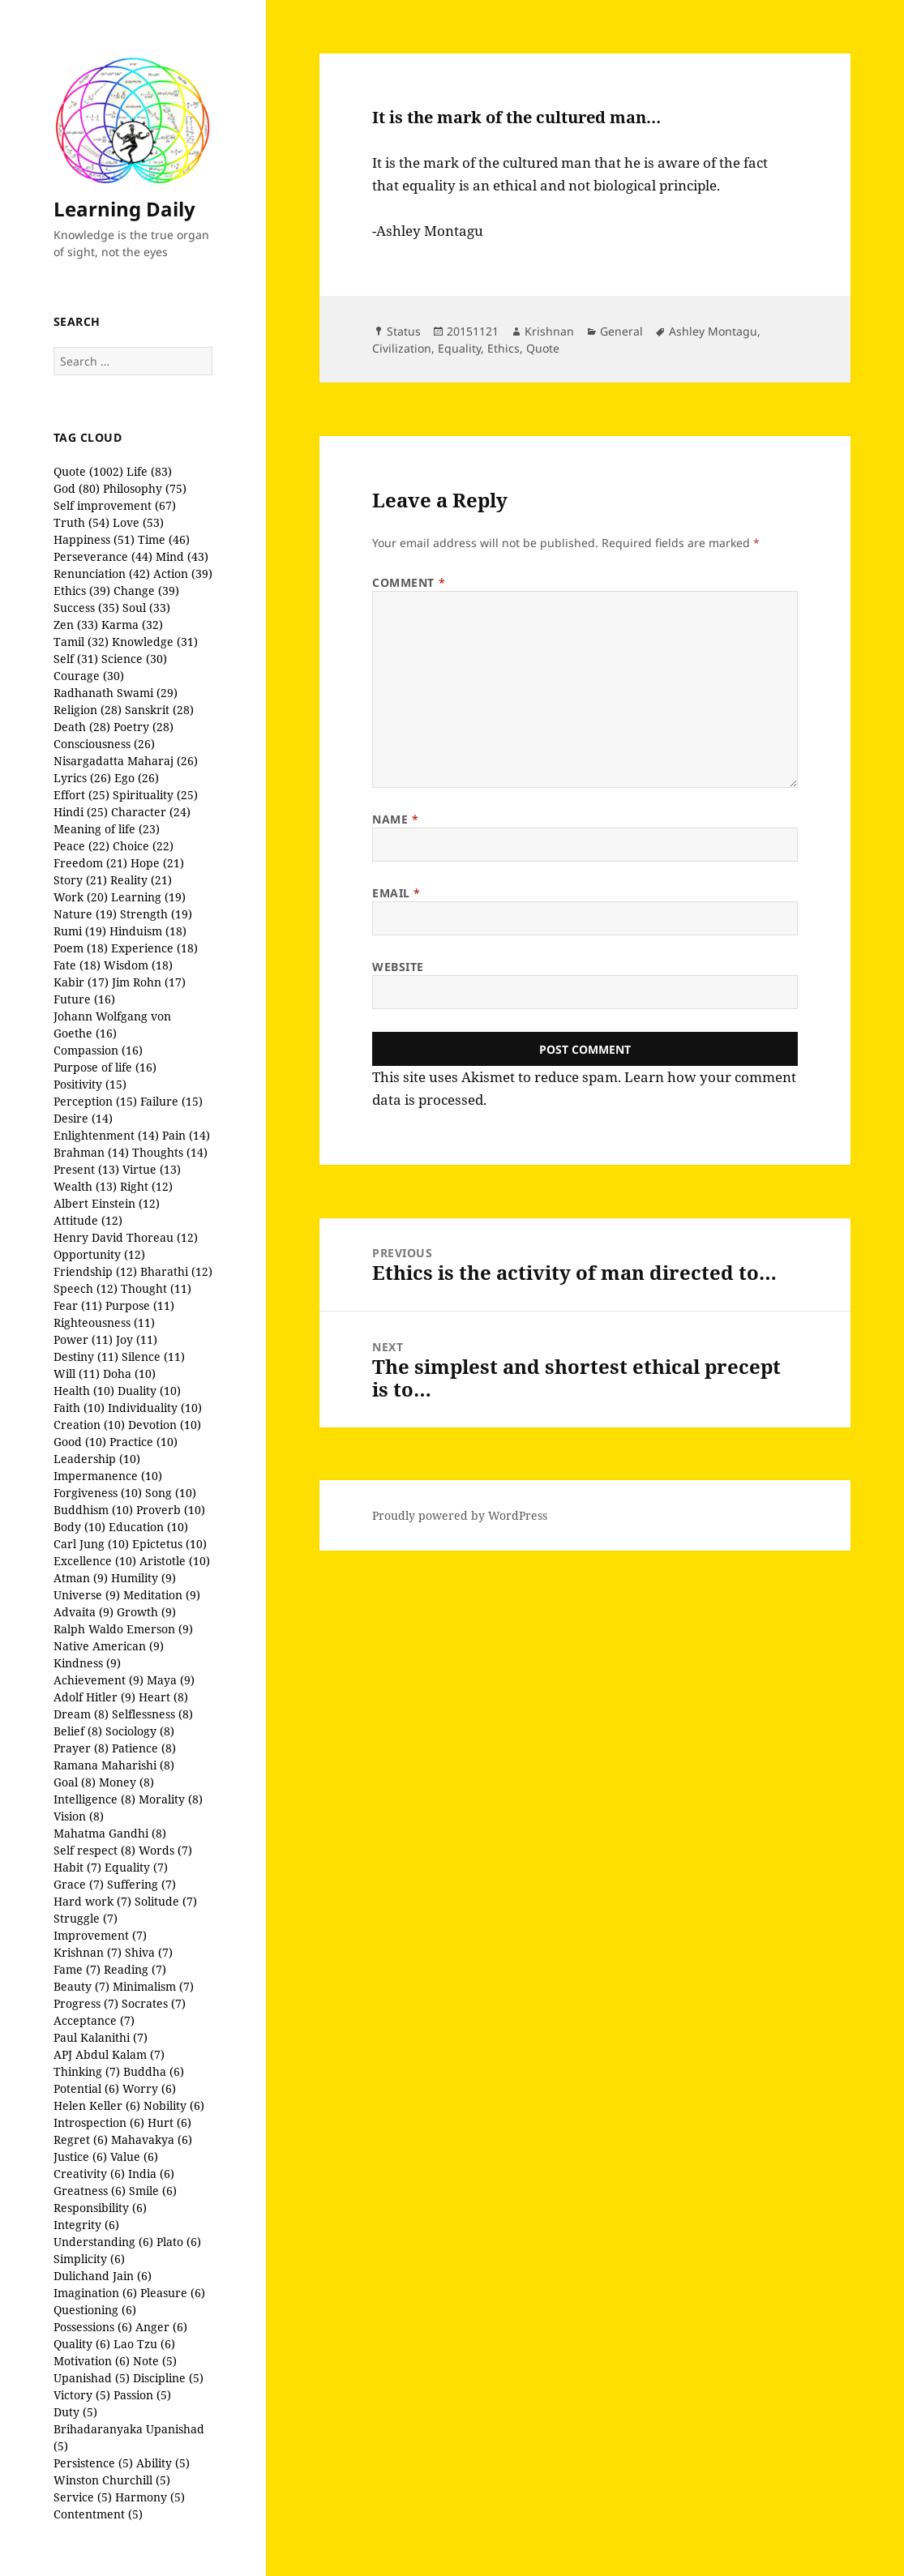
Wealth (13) (85, 1186)
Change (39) (146, 590)
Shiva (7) (149, 1952)
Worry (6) (149, 2088)
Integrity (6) (86, 2224)
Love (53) (138, 522)
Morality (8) (171, 1799)
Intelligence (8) (94, 1799)
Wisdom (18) (138, 965)
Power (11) (83, 1339)
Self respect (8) (94, 1850)
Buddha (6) (153, 2071)
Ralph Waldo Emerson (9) (123, 1629)
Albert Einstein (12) (107, 1203)
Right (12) (146, 1186)
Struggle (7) (86, 1918)
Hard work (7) (92, 1901)
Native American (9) (109, 1646)
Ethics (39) (82, 590)
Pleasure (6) (172, 2292)
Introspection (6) (99, 2122)
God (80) (77, 488)
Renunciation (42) (102, 573)
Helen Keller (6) (97, 2105)
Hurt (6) (169, 2122)
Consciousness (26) (104, 743)
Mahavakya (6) (151, 2139)
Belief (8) (78, 1731)
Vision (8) (79, 1816)
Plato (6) (178, 2241)
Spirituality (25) (155, 794)
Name (395, 819)
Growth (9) (146, 1612)
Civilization (401, 348)
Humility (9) (143, 1577)
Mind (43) (182, 556)
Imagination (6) (95, 2292)
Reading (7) (135, 1969)
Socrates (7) (154, 2003)
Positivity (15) (90, 1084)
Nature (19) (85, 914)
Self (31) (76, 658)
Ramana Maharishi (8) (114, 1765)
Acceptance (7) (94, 2020)
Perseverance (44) (103, 556)
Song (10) (170, 1492)
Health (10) (84, 1390)
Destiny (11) (86, 1356)
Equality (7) (136, 1867)
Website (398, 966)
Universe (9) (87, 1595)
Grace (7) (79, 1884)
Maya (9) (171, 1680)
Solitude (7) (166, 1901)
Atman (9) (81, 1577)
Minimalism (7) (153, 1986)
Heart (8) (163, 1697)
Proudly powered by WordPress (459, 1515)
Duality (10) (149, 1390)
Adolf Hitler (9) (94, 1697)
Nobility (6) (174, 2105)
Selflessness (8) (152, 1714)
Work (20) (81, 897)
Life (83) (149, 471)
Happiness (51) (94, 539)
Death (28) (82, 726)
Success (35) (86, 607)
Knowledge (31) (155, 641)
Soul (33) (146, 607)
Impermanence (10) (108, 1475)
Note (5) (155, 2360)
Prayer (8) (81, 1748)
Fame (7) (77, 1969)
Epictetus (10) (169, 1543)
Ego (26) (136, 777)
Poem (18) (81, 948)
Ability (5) (163, 2463)
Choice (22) (143, 846)
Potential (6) (86, 2088)
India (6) (151, 2173)
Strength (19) (156, 914)
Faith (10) (79, 1407)
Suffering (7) (141, 1884)
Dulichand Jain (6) (103, 2275)
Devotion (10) (164, 1424)
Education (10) (148, 1526)
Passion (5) (142, 2395)
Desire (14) (83, 1118)
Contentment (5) (98, 2514)
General (621, 331)
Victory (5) (82, 2395)
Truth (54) (81, 522)
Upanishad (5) (92, 2378)
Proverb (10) (170, 1509)
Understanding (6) (103, 2241)
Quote (542, 348)
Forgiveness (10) (98, 1492)
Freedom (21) (90, 863)
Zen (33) (76, 624)
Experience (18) (154, 948)
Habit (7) (77, 1867)
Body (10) (79, 1526)
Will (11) (77, 1373)
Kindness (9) (87, 1663)
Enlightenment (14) (106, 1135)
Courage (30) (89, 675)
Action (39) (182, 573)
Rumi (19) (80, 931)
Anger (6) (161, 2326)
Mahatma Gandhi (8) (110, 1833)
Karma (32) (132, 624)
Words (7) (165, 1850)
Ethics (503, 348)
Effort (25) (81, 794)
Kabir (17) (81, 982)
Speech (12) (86, 1288)
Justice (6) (80, 2156)
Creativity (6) (89, 2173)
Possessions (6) (93, 2326)
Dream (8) (81, 1714)
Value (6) (134, 2156)
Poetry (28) (144, 726)
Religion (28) (88, 709)
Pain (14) (186, 1135)
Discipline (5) (168, 2378)
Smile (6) (153, 2190)
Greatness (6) (90, 2190)
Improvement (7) (100, 1935)
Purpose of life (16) (105, 1067)
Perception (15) (95, 1101)
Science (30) (134, 658)
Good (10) (80, 1441)
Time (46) (164, 539)
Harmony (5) (150, 2497)
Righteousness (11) (104, 1322)
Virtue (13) (151, 1169)
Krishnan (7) (88, 1952)
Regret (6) (81, 2139)
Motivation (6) (92, 2360)
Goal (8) (75, 1782)
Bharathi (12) (176, 1271)
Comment (408, 582)
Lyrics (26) (82, 777)
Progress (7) (86, 2003)
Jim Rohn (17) (149, 982)
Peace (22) (81, 846)
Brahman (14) (91, 1152)
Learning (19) (148, 897)
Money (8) (126, 1782)
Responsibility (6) (100, 2207)
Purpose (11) (139, 1305)
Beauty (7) (81, 1986)
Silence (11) (153, 1356)
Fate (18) (77, 965)
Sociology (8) (139, 1731)
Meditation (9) (161, 1595)
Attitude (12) (88, 1220)
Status (404, 331)
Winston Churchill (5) (112, 2480)
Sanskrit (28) (159, 709)
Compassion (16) (98, 1050)
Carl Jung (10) (91, 1543)
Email (396, 893)
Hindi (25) (81, 811)
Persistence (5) (93, 2463)
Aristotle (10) (174, 1560)
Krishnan (549, 331)
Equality (459, 348)
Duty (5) (75, 2412)
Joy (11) (136, 1339)
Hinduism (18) (147, 931)
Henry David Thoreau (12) (126, 1237)
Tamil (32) (81, 641)
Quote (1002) (88, 471)
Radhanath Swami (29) (116, 692)
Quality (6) (82, 2343)
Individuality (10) (155, 1407)
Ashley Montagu (713, 331)
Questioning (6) (95, 2309)
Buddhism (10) (93, 1509)
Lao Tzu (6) (144, 2343)
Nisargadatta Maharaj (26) (126, 760)
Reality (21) (141, 880)
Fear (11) (78, 1305)
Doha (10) (129, 1373)
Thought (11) (156, 1288)
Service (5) (83, 2497)
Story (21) (80, 880)
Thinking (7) (87, 2071)
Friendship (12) (95, 1271)
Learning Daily (124, 208)
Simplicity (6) (89, 2258)
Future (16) (84, 999)
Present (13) (86, 1169)
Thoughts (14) (170, 1152)
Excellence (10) (95, 1560)
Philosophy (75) (144, 488)
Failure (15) (171, 1101)
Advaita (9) (84, 1612)
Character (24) (151, 811)
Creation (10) (89, 1424)
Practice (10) (143, 1441)
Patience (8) (144, 1748)
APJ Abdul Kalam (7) (109, 2054)
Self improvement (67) (115, 505)
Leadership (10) (97, 1458)
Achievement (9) (99, 1680)
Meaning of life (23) (107, 829)
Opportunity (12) (99, 1254)
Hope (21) (157, 863)
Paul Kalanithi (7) (101, 2037)
